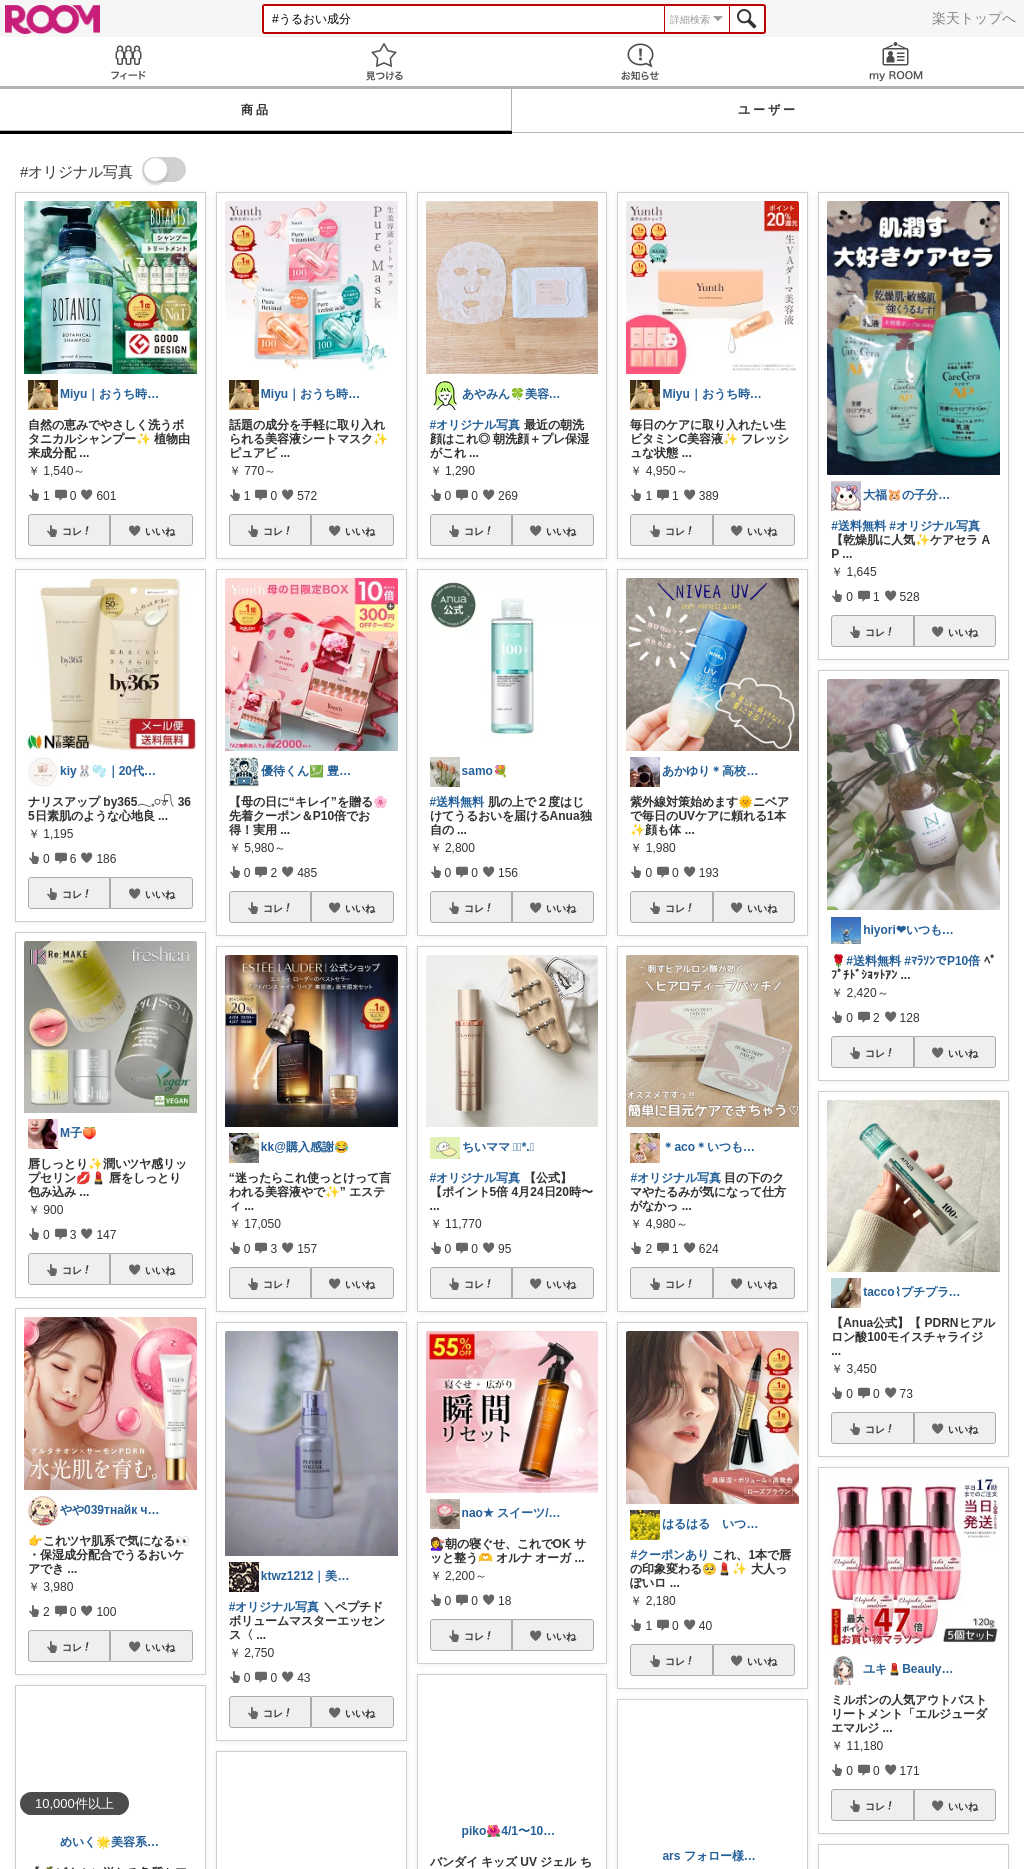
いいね (160, 531)
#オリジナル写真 (274, 1607)
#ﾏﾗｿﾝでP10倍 (942, 961)
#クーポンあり (669, 1555)
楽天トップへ (974, 18)
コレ (77, 531)
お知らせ (640, 61)
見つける (384, 61)
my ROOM (896, 61)
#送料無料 (457, 802)
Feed (128, 61)
